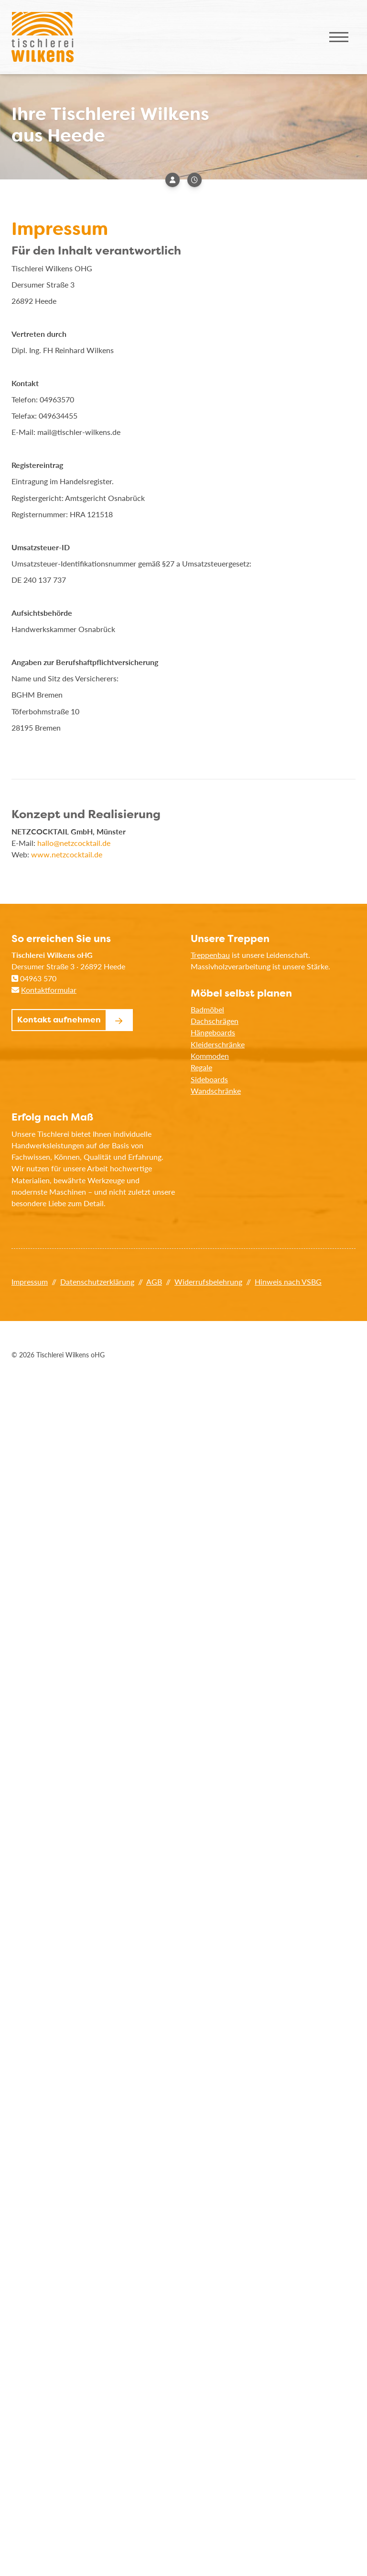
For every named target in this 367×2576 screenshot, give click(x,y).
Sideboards (209, 1079)
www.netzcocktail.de (66, 854)
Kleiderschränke (218, 1044)
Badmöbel (207, 1009)
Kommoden (210, 1055)
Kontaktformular (48, 989)
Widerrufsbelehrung (208, 1281)
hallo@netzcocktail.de (73, 842)
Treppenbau (210, 954)
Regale (201, 1067)
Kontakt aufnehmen (59, 1019)
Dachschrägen (214, 1020)
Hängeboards (213, 1032)
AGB (154, 1281)
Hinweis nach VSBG (288, 1281)
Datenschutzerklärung (97, 1281)
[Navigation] (339, 37)
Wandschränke (216, 1090)
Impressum (29, 1281)
